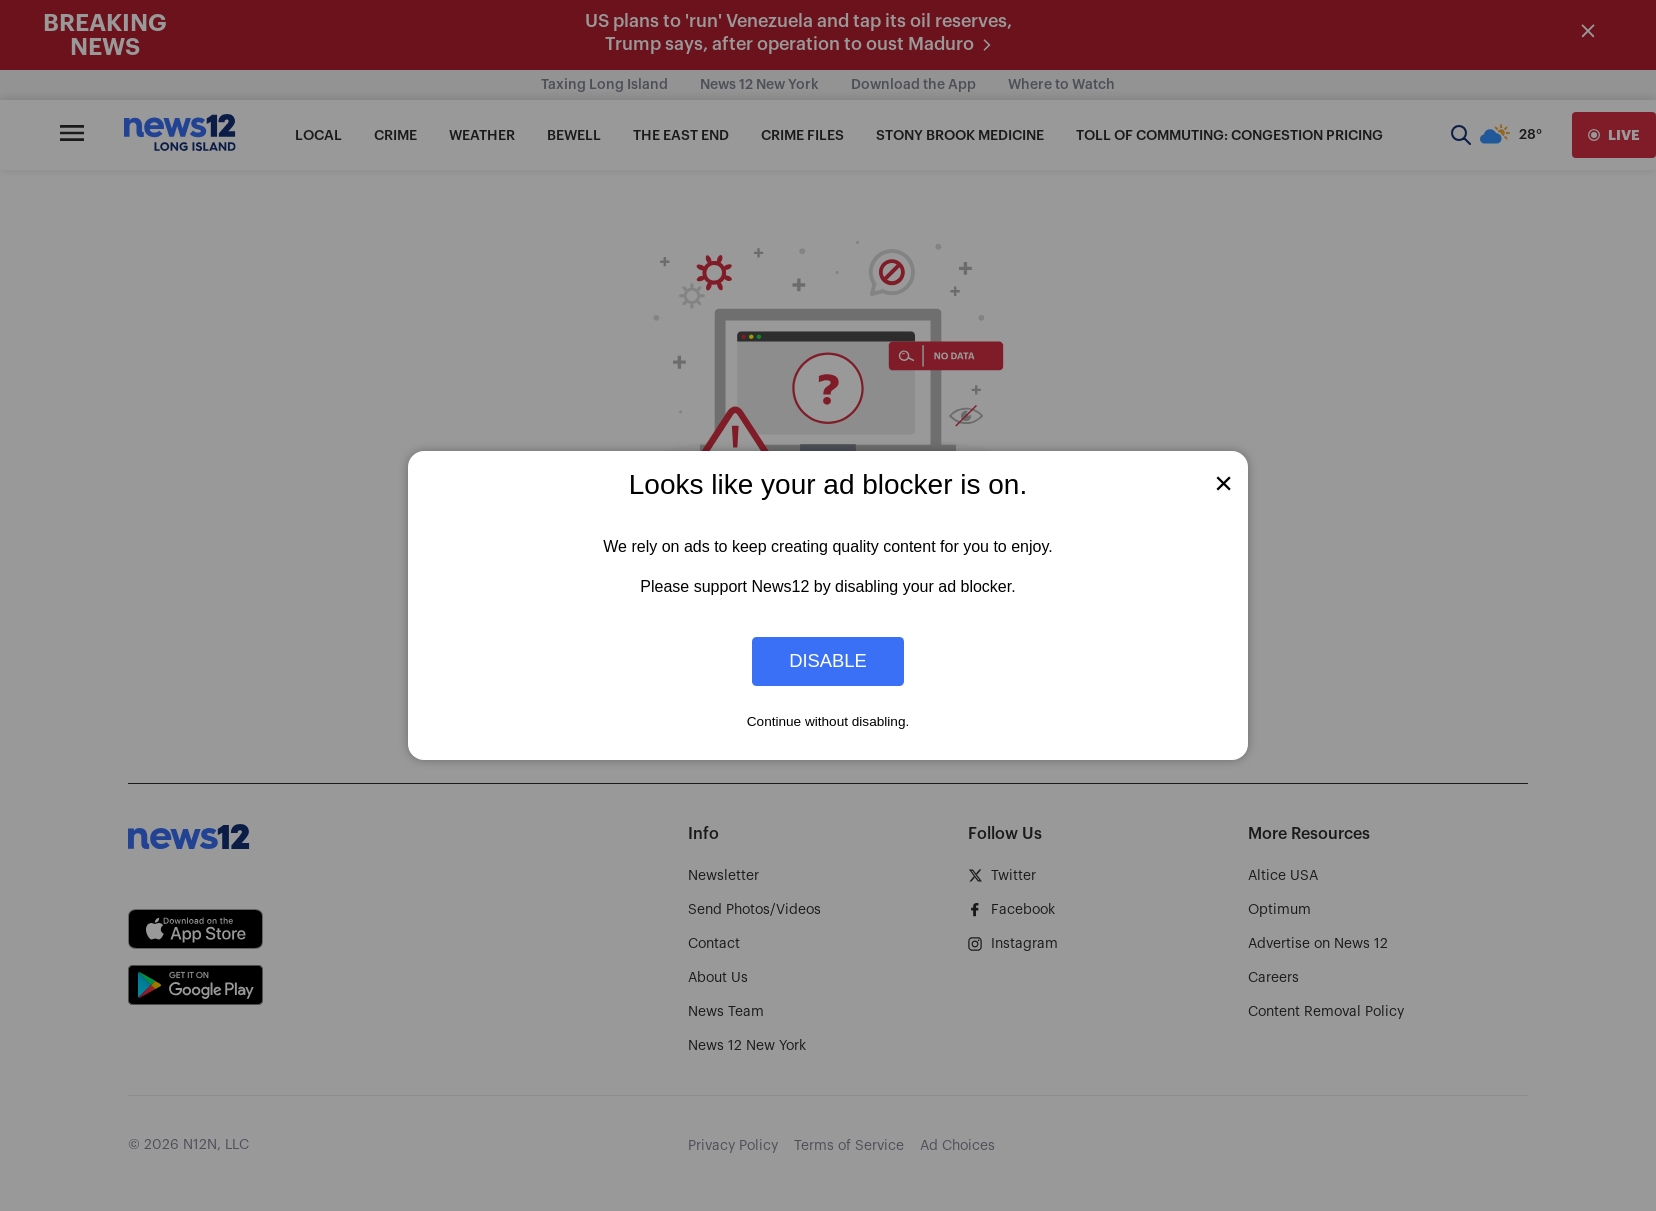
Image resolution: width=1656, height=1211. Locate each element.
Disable (828, 661)
